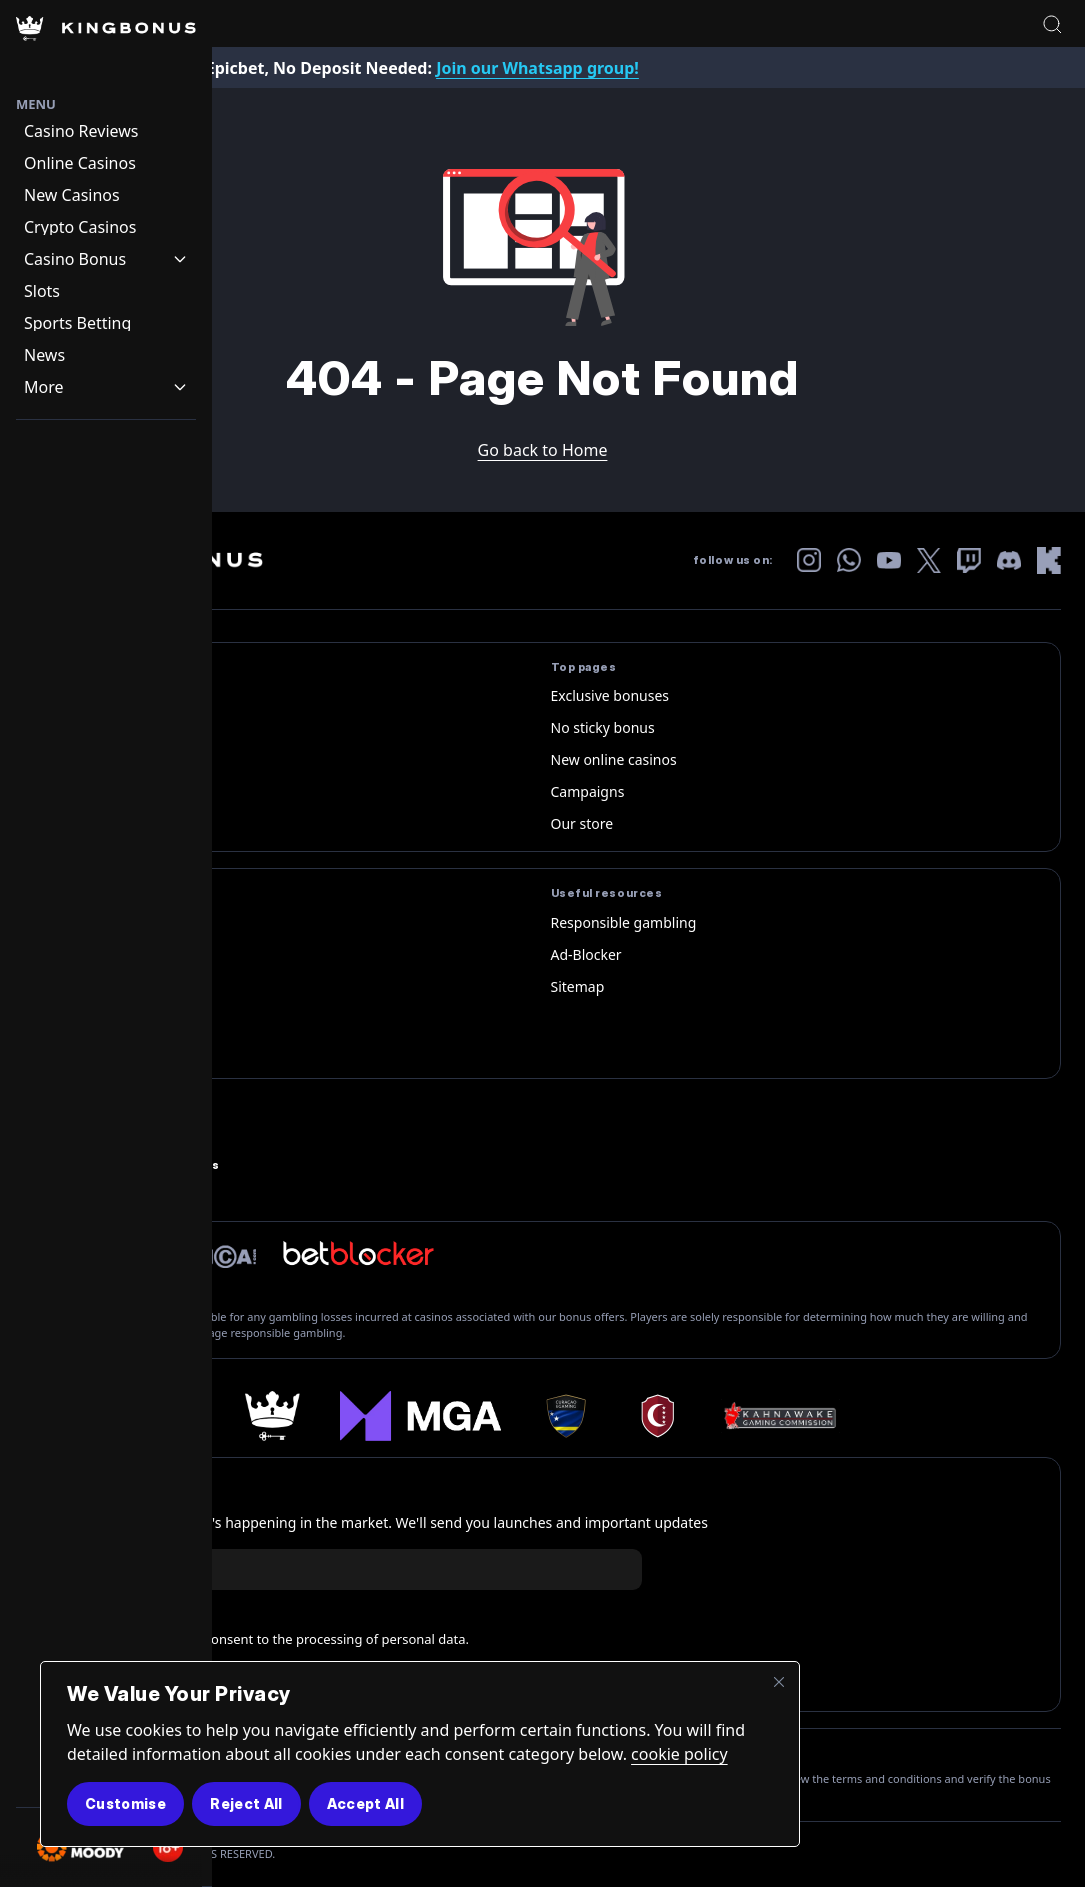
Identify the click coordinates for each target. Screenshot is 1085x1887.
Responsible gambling (624, 922)
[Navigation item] (106, 131)
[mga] (420, 1416)
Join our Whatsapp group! (537, 68)
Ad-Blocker (586, 954)
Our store (582, 823)
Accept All (366, 1803)
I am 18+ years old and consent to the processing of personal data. (266, 1639)
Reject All (246, 1803)
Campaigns (588, 791)
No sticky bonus (603, 727)
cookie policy (679, 1754)
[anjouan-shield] (656, 1416)
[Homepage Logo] (106, 47)
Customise (125, 1803)
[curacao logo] (566, 1416)
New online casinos (614, 759)
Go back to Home (543, 450)
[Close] (779, 1682)
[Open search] (1052, 24)
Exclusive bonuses (610, 695)
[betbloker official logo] (358, 1253)
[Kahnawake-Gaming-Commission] (780, 1416)
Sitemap (578, 986)
